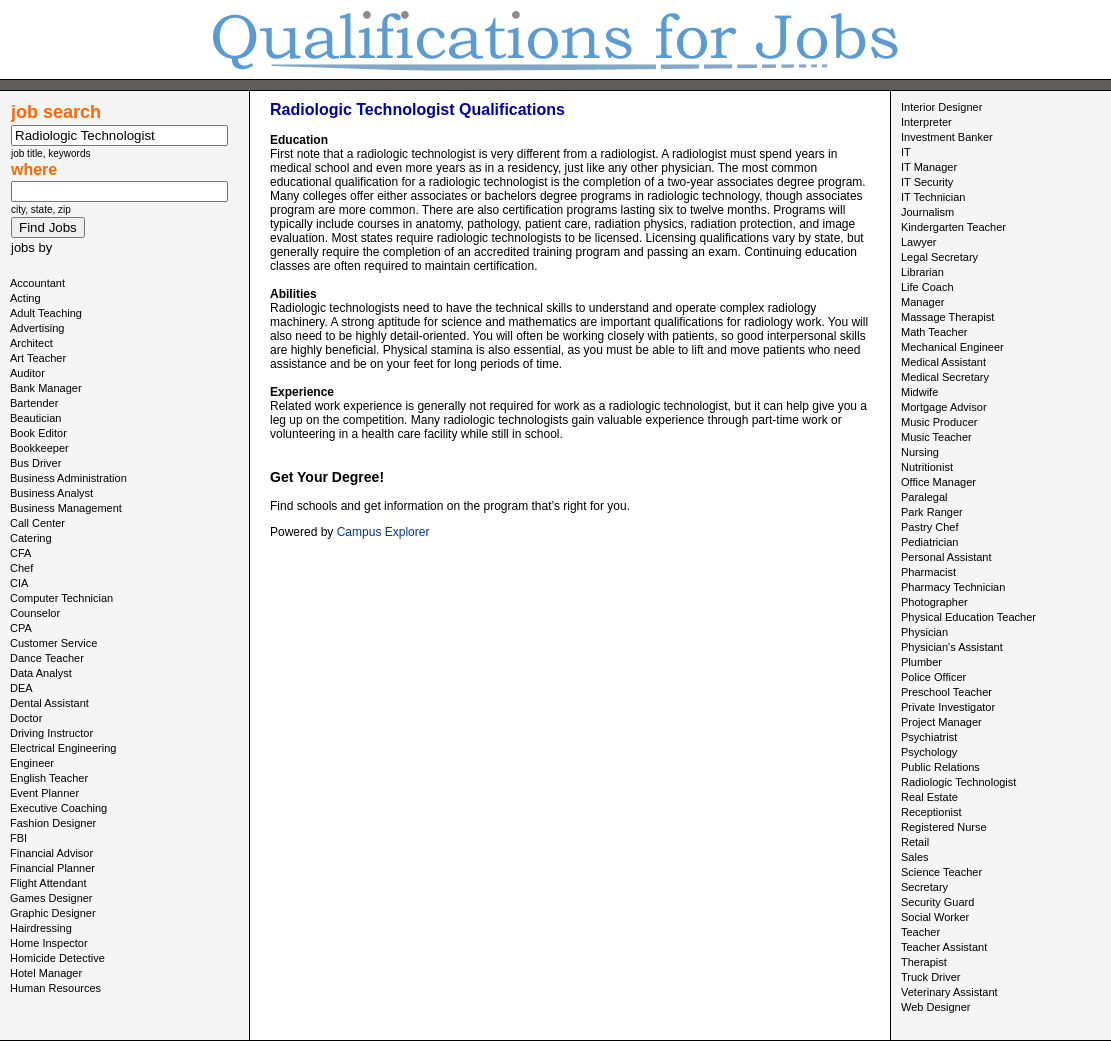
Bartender (34, 403)
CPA (21, 628)
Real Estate (929, 797)
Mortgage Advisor (944, 407)
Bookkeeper (39, 448)
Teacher (920, 932)
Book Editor (38, 433)
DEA (21, 688)
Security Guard (937, 902)
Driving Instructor (51, 733)
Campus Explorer (383, 532)
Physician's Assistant (952, 647)
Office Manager (938, 482)
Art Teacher (38, 358)
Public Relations (940, 767)
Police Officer (933, 677)
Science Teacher (941, 872)
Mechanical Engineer (952, 347)
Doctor (26, 718)
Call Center (37, 523)
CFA (20, 553)
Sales (915, 857)
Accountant (37, 283)
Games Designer (51, 898)
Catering (31, 538)
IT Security (927, 182)
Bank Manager (46, 388)
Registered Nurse (944, 827)
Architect (31, 343)
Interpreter (926, 122)
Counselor (35, 613)
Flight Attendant (48, 883)
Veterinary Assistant (949, 992)
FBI (18, 838)
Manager (922, 302)
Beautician (35, 418)
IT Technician (933, 197)
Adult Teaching (46, 313)
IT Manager (929, 167)
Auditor (27, 373)
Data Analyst (41, 673)
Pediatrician (929, 542)
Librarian (922, 272)
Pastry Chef (929, 527)
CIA (19, 583)
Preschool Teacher (946, 692)
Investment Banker (947, 137)
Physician (924, 632)
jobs (23, 247)
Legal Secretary (939, 257)
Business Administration (68, 478)
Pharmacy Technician (953, 587)
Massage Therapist (947, 317)
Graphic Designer (53, 913)
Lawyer (918, 242)
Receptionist (931, 812)
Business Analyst (51, 493)
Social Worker (935, 917)
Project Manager (941, 722)
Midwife (919, 392)
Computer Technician (61, 598)
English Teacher (49, 778)
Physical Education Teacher (968, 617)
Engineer (32, 763)
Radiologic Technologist (958, 782)
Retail (915, 842)
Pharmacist (928, 572)
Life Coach (927, 287)
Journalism (927, 212)
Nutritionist (927, 467)
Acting (25, 298)
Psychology (929, 752)
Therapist (924, 962)
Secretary (924, 887)
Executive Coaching (58, 808)
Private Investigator (948, 707)
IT (906, 152)
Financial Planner (52, 868)
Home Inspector (49, 943)
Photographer (934, 602)
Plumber (921, 662)
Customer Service (53, 643)
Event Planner (44, 793)
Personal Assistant (946, 557)
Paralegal (924, 497)
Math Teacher (934, 332)
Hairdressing (41, 928)
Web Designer (936, 1007)
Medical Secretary (945, 377)
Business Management (66, 508)
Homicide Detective (57, 958)
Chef (21, 568)
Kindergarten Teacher (953, 227)
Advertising (37, 328)
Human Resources (55, 988)
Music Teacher (936, 437)
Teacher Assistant (944, 947)
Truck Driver (930, 977)
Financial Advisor (51, 853)
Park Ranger (932, 512)
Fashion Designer (53, 823)
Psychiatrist (929, 737)
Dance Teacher (47, 658)
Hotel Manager (46, 973)
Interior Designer (941, 107)
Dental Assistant (49, 703)
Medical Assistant (943, 362)
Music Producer (939, 422)
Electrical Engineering (63, 748)
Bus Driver (35, 463)
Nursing (920, 452)
